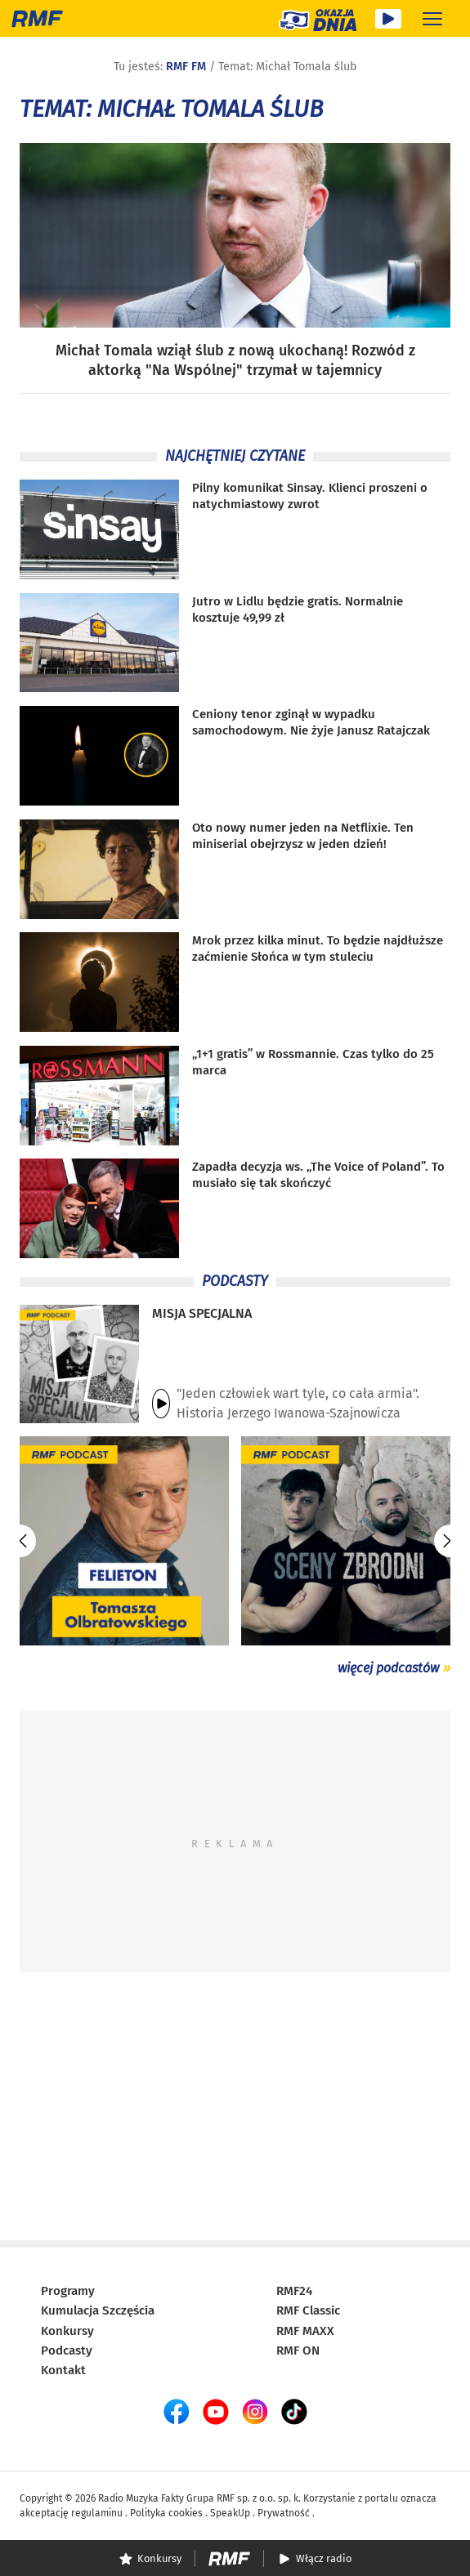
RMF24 (294, 2291)
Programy (68, 2291)
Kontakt (63, 2370)
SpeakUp (230, 2513)
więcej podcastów (388, 1668)
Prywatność (283, 2513)
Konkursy (67, 2331)
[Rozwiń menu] (432, 18)
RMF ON (298, 2350)
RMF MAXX (305, 2331)
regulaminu (97, 2513)
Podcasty (66, 2350)
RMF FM (186, 67)
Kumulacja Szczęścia (97, 2310)
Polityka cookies (166, 2513)
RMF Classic (308, 2310)
